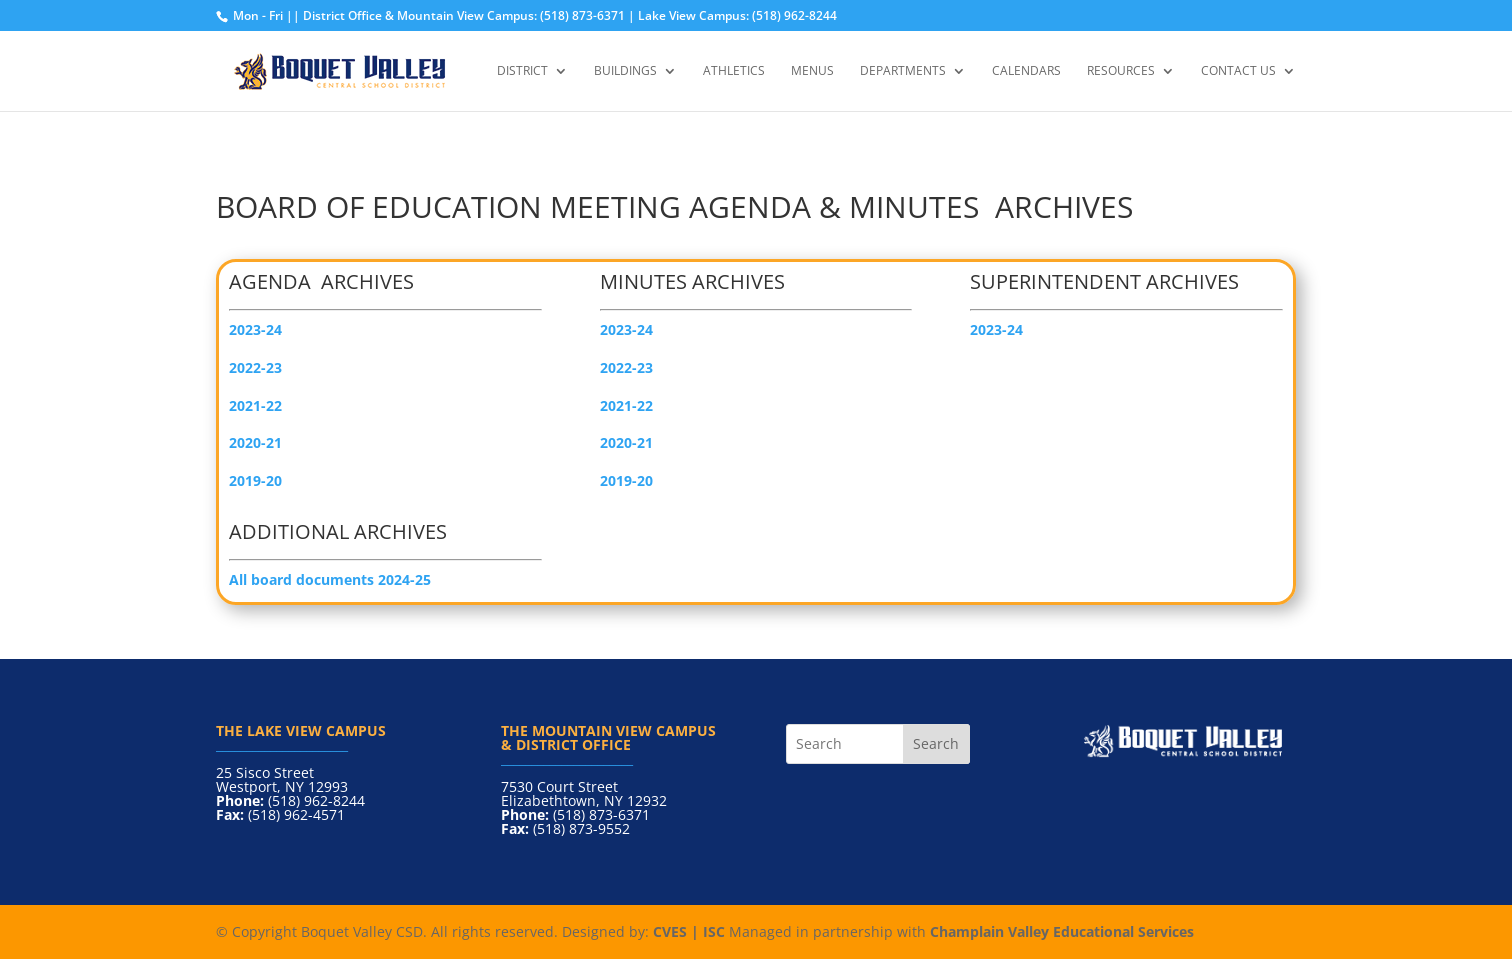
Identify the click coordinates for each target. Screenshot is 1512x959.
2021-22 (626, 405)
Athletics (734, 71)
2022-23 (626, 367)
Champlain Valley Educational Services (1062, 931)
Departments (903, 71)
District (522, 71)
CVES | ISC (689, 931)
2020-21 (626, 442)
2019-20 (255, 480)
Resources (1121, 71)
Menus (812, 71)
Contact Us (1238, 71)
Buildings (625, 71)
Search (936, 743)
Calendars (1026, 71)
